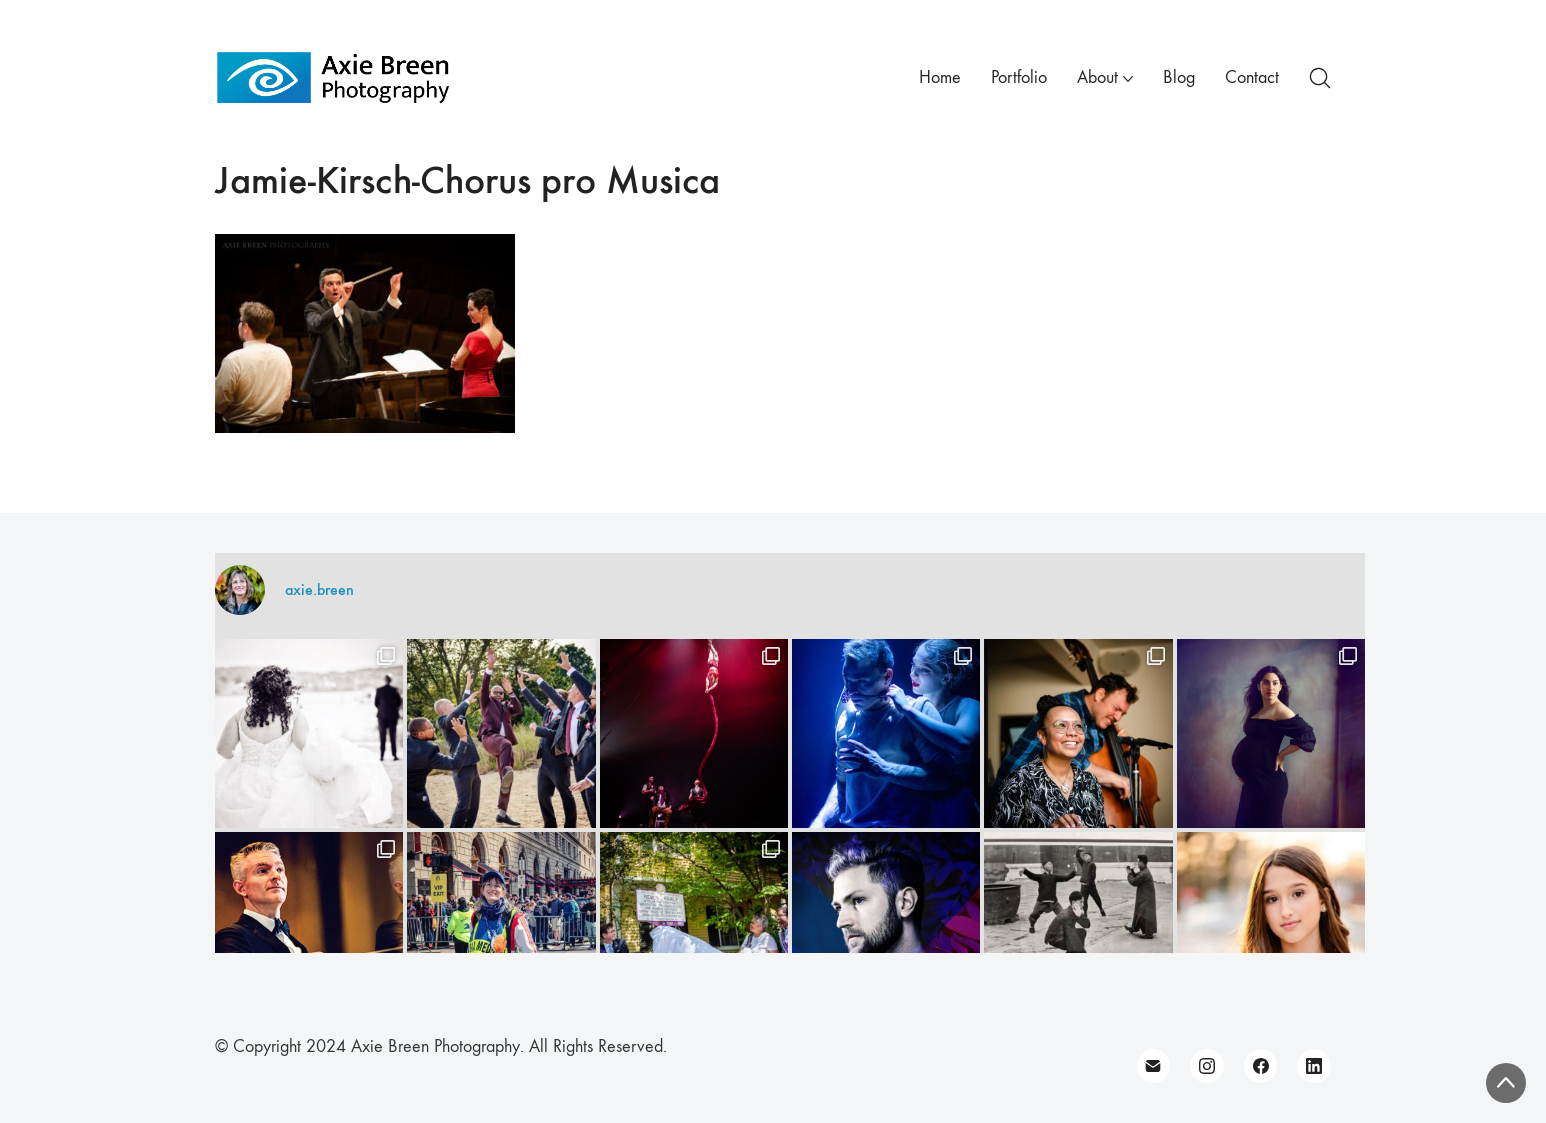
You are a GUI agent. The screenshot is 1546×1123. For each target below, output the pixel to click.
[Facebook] (1261, 1066)
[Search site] (1320, 78)
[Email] (1154, 1066)
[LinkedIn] (1314, 1066)
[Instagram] (1207, 1066)
